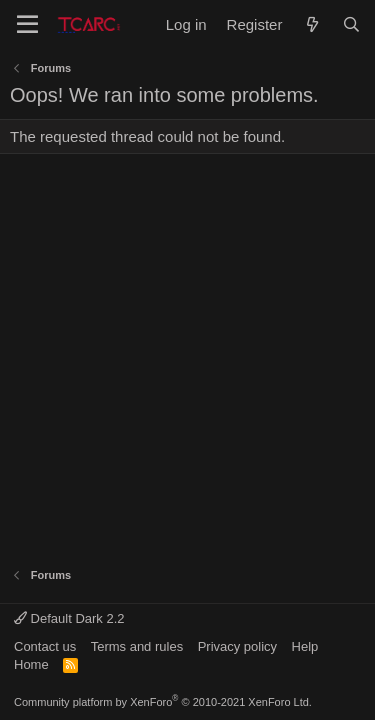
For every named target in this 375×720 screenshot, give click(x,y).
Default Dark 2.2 (69, 618)
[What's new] (311, 24)
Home (31, 664)
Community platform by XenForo (163, 702)
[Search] (351, 24)
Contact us (45, 646)
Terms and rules (137, 646)
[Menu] (27, 25)
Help (305, 646)
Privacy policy (237, 646)
